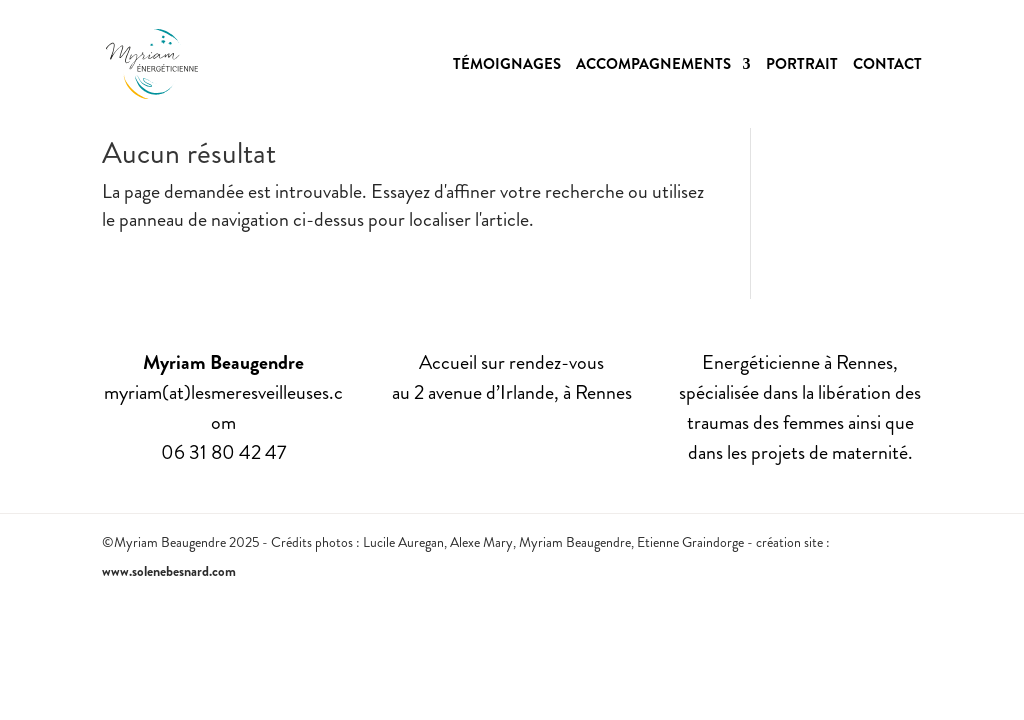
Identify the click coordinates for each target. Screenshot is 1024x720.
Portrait (802, 66)
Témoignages (507, 66)
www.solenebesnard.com (169, 571)
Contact (887, 66)
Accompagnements (653, 66)
